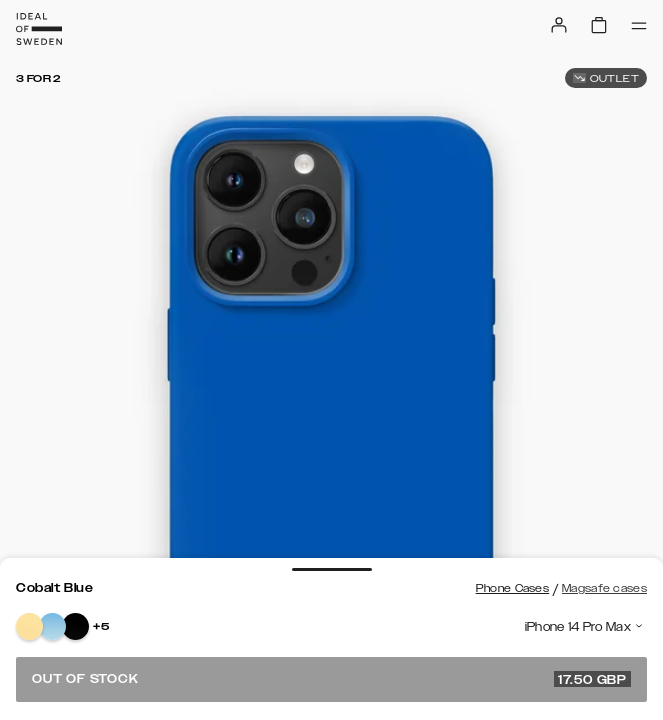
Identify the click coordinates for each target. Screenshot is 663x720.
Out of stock (331, 679)
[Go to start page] (39, 29)
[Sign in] (559, 25)
